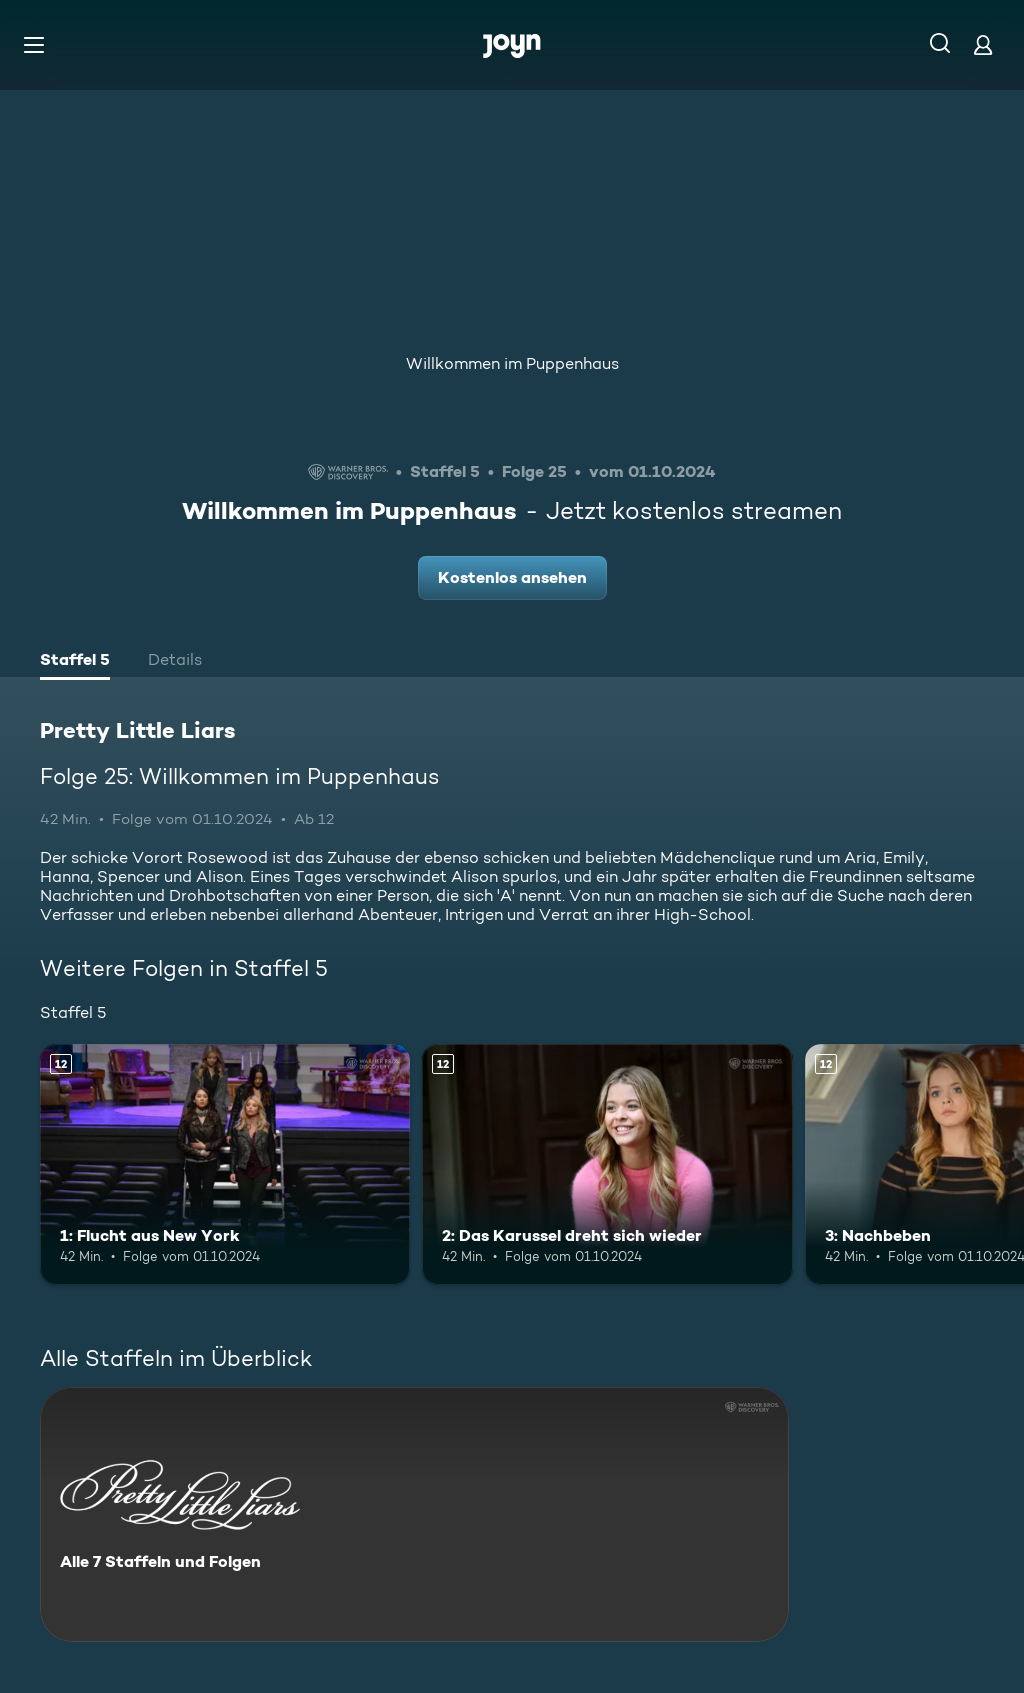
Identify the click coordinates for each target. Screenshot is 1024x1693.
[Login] (983, 44)
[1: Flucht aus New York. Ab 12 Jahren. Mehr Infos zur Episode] (225, 1164)
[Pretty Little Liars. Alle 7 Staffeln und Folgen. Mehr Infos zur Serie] (414, 1514)
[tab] (75, 662)
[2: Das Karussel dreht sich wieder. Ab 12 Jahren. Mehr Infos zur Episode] (607, 1164)
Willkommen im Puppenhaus (512, 363)
